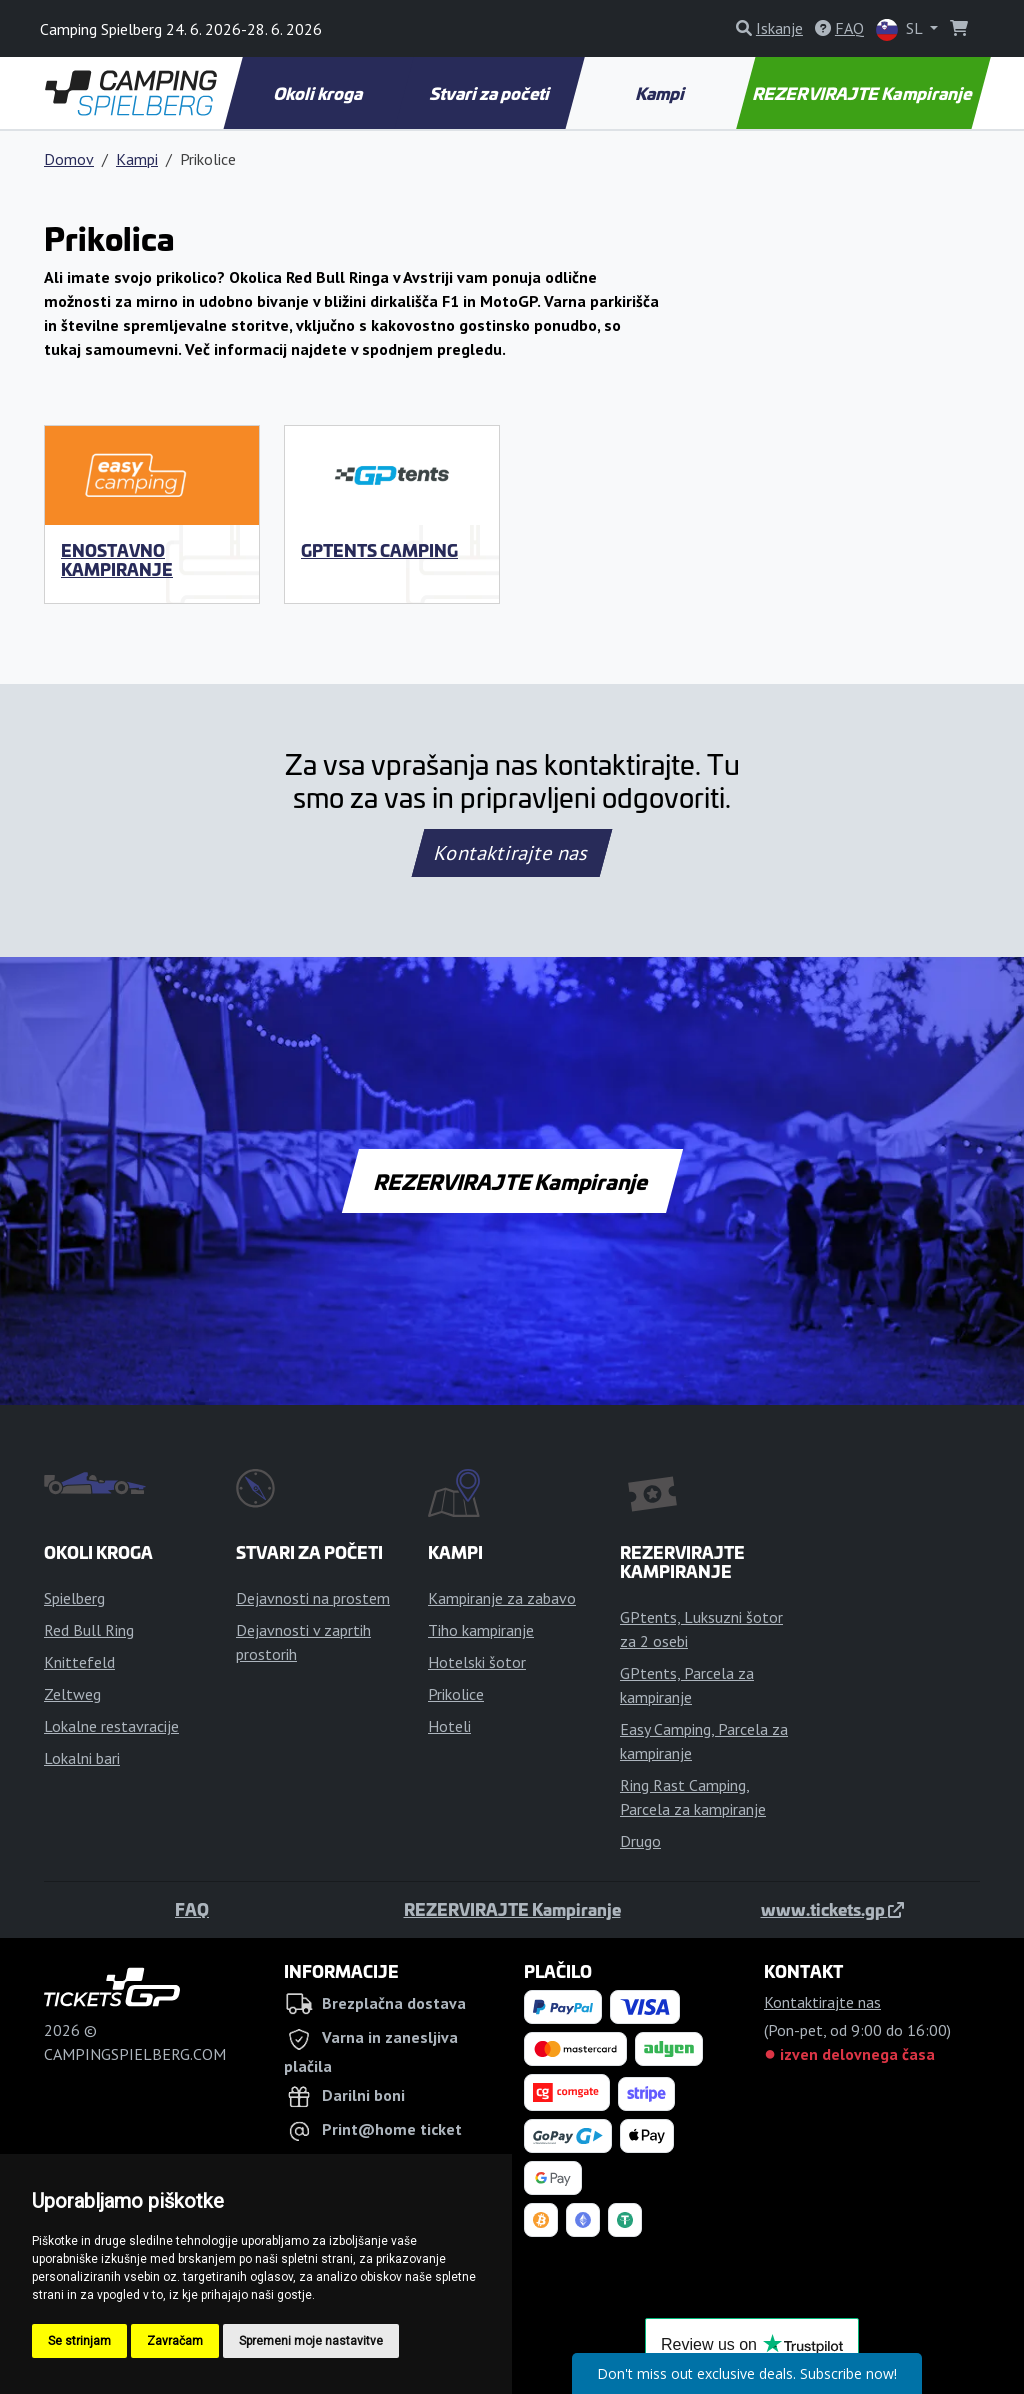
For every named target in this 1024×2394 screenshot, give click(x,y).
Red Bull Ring (89, 1630)
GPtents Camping (379, 550)
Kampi (662, 93)
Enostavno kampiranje (117, 559)
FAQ (192, 1909)
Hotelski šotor (477, 1662)
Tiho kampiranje (481, 1630)
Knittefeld (79, 1662)
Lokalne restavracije (111, 1726)
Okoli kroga (319, 93)
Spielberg (74, 1598)
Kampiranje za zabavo (502, 1598)
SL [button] (901, 29)
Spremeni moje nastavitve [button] (311, 2341)
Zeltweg (72, 1694)
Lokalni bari (82, 1758)
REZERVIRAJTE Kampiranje (864, 93)
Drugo (640, 1841)
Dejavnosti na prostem (313, 1598)
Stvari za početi (490, 93)
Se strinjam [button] (79, 2341)
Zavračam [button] (175, 2341)
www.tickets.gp (832, 1909)
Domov (69, 159)
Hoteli (449, 1726)
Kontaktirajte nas (512, 853)
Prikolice (456, 1694)
